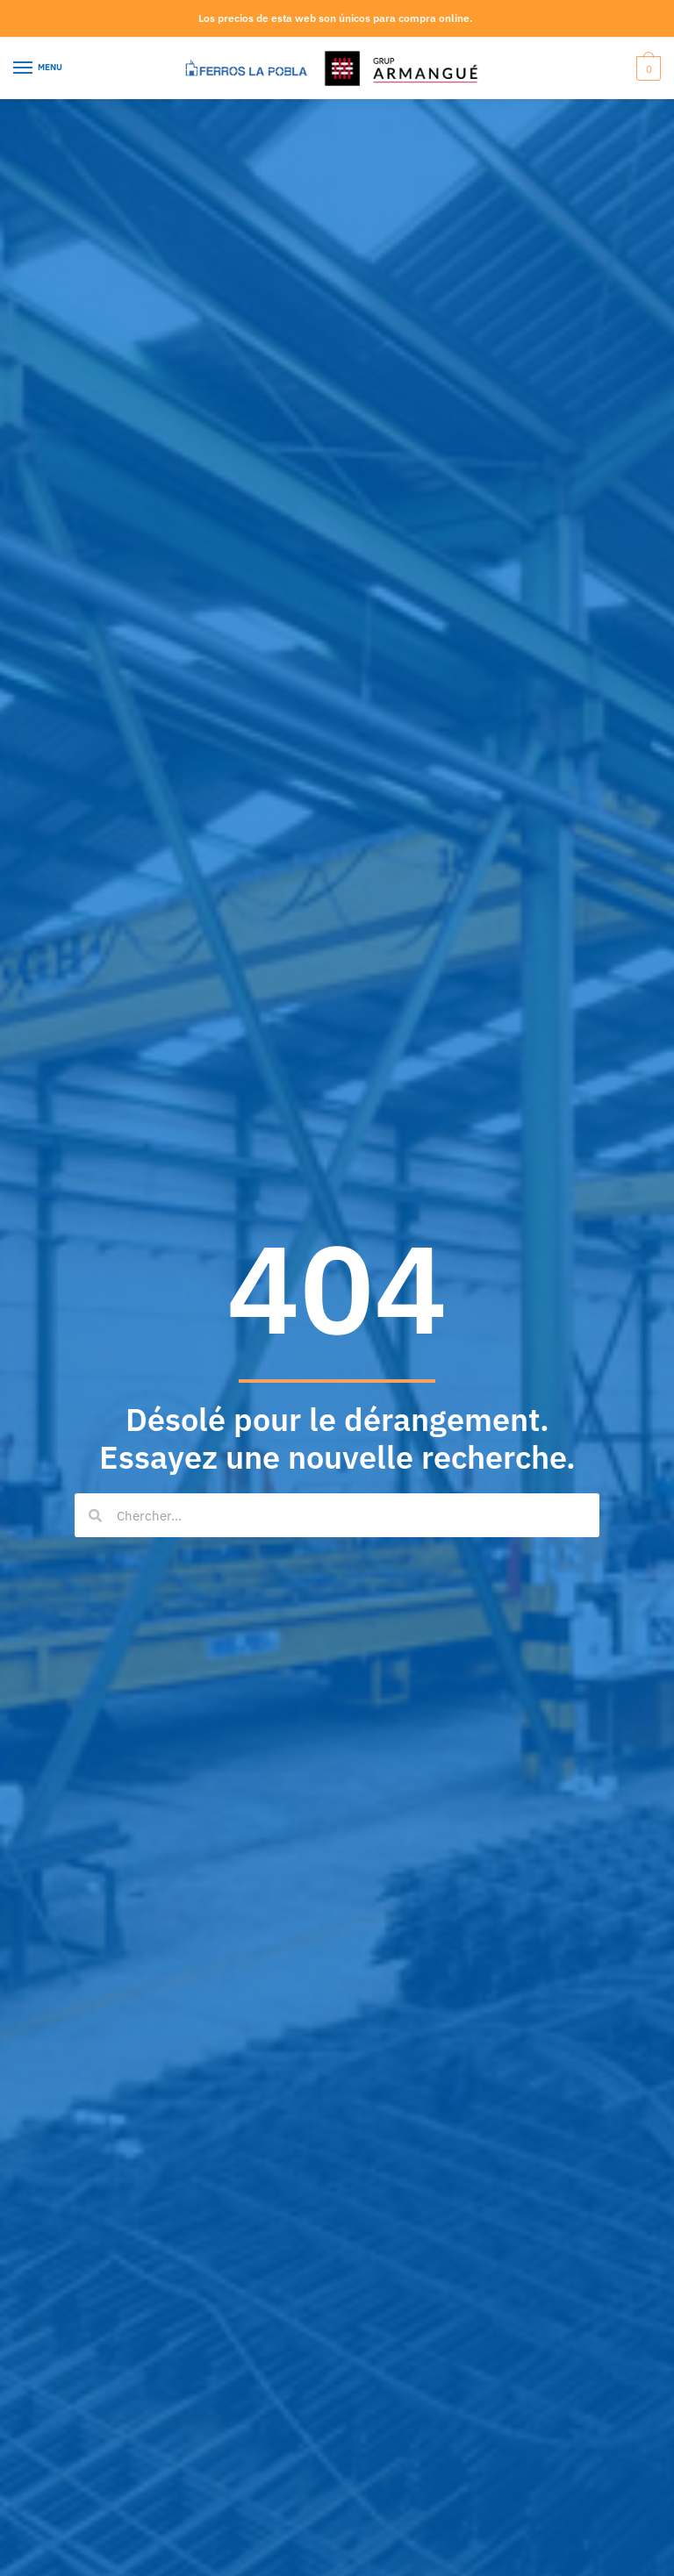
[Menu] (39, 68)
